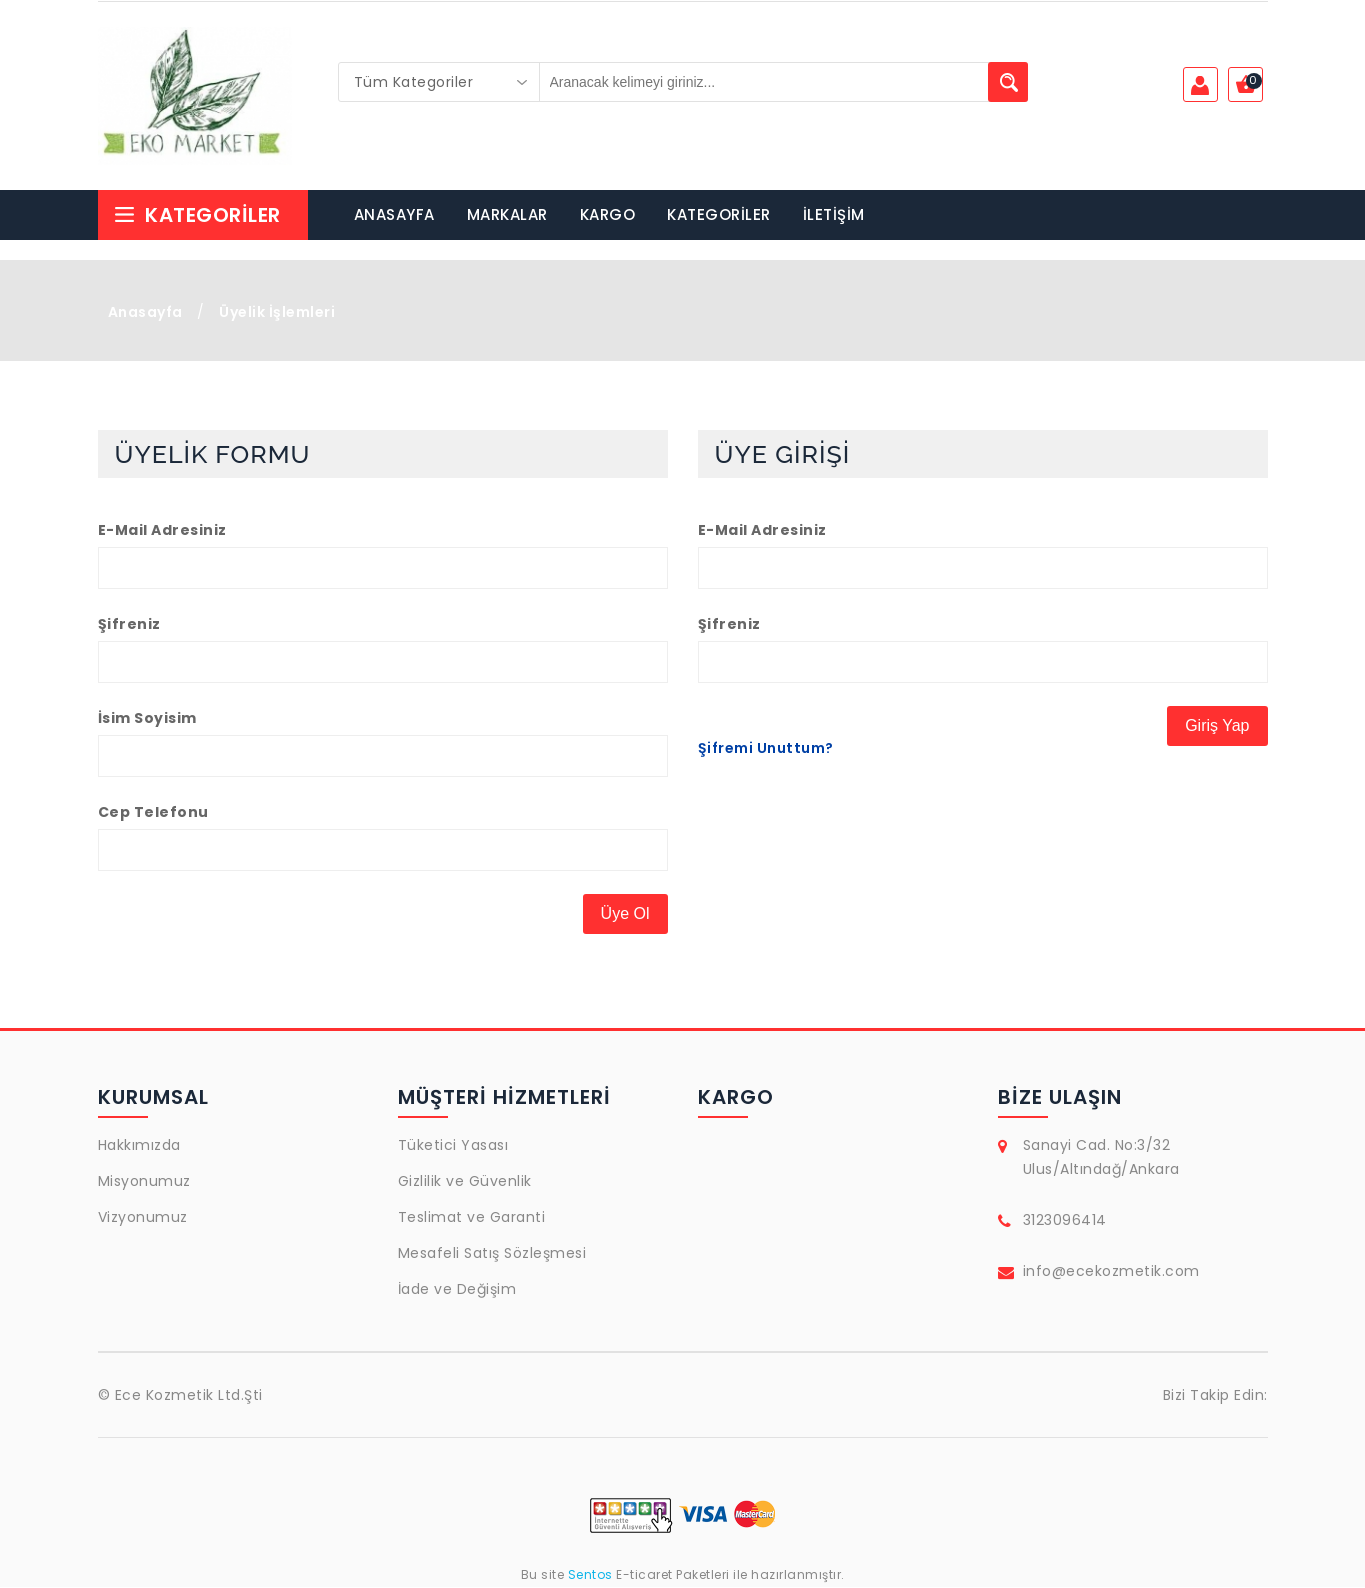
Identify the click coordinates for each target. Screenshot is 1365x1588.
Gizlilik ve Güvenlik (465, 1182)
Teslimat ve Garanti (472, 1218)
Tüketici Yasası (453, 1146)
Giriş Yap (1217, 726)
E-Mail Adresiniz (162, 531)
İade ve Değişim (457, 1290)
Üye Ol (625, 914)
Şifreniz (129, 625)
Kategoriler (197, 216)
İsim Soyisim (147, 719)
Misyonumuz (144, 1182)
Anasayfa (145, 313)
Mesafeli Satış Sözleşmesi (492, 1254)
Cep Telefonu (153, 813)
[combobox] (439, 82)
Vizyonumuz (143, 1218)
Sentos (590, 1575)
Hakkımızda (139, 1146)
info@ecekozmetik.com (1111, 1272)
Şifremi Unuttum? (766, 749)
